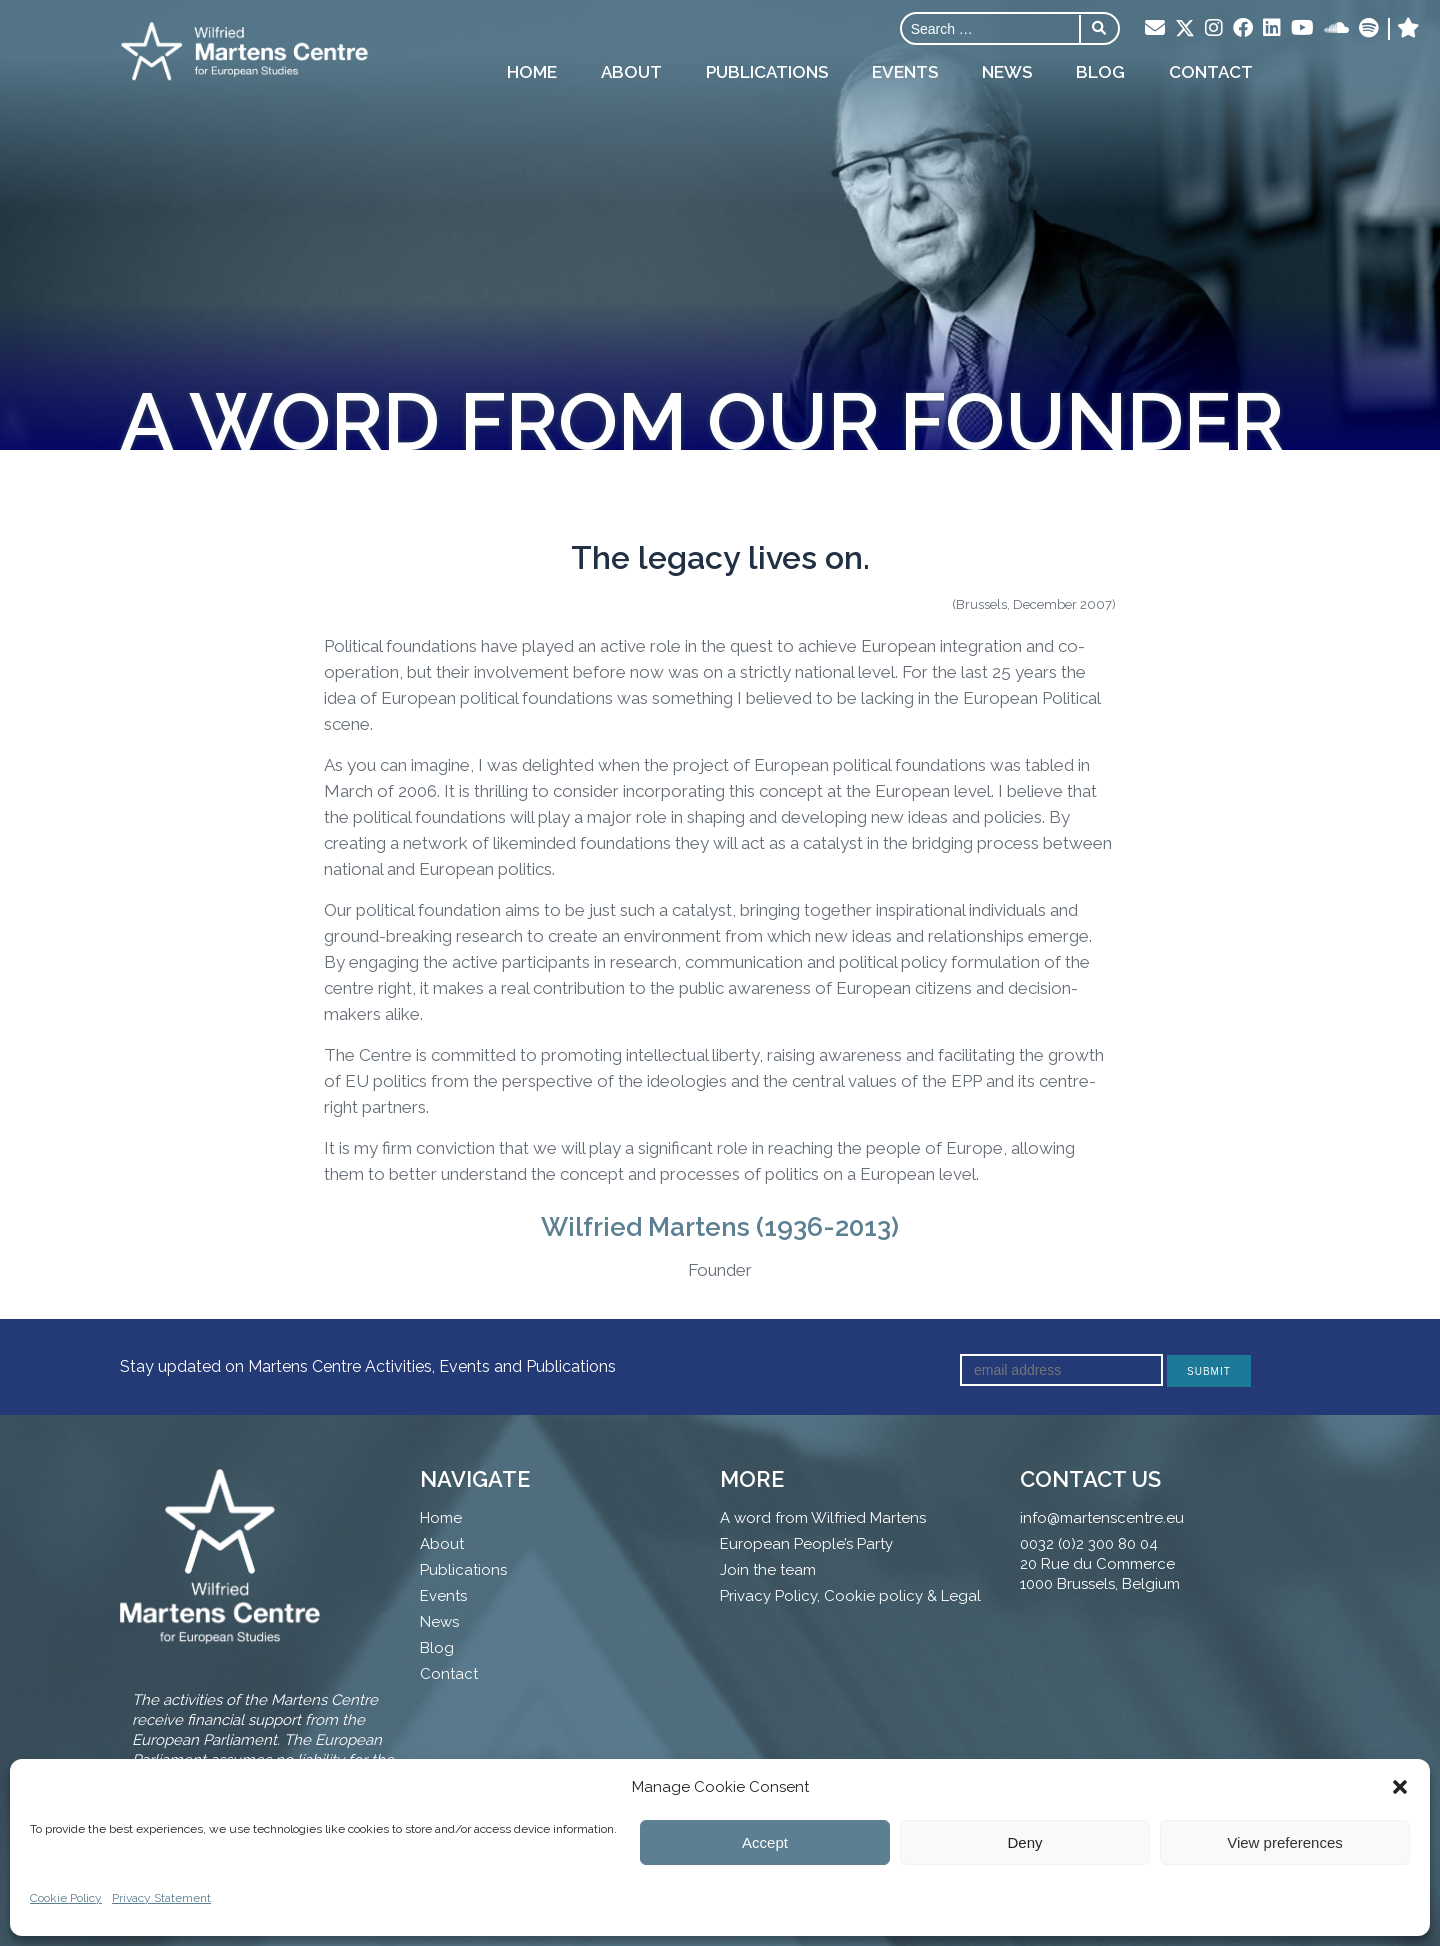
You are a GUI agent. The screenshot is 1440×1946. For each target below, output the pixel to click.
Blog (1100, 72)
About (631, 72)
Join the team (768, 1570)
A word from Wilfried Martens (823, 1518)
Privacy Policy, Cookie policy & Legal (850, 1596)
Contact (1211, 72)
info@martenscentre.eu (1102, 1518)
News (1007, 72)
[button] (1400, 1787)
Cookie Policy (66, 1898)
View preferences (1285, 1842)
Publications (767, 72)
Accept (765, 1842)
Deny (1024, 1842)
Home (532, 72)
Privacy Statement (161, 1898)
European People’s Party (806, 1544)
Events (905, 72)
